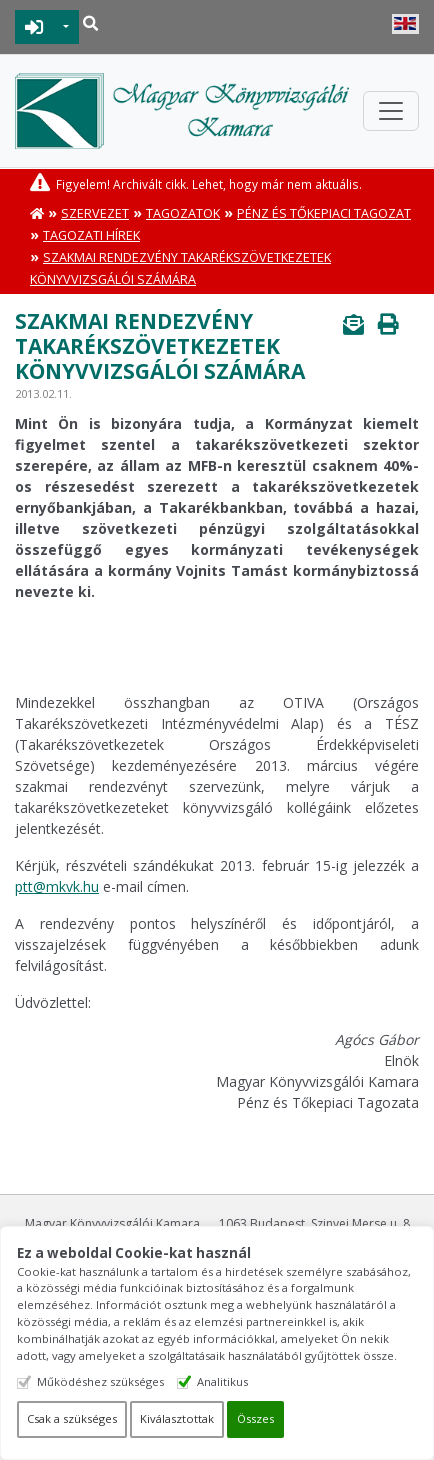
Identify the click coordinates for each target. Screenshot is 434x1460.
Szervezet (95, 213)
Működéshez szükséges (100, 1381)
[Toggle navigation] (391, 111)
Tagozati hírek (91, 235)
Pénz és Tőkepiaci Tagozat (324, 213)
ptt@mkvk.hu (57, 886)
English (405, 24)
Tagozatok (183, 213)
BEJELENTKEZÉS (34, 27)
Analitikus (222, 1381)
